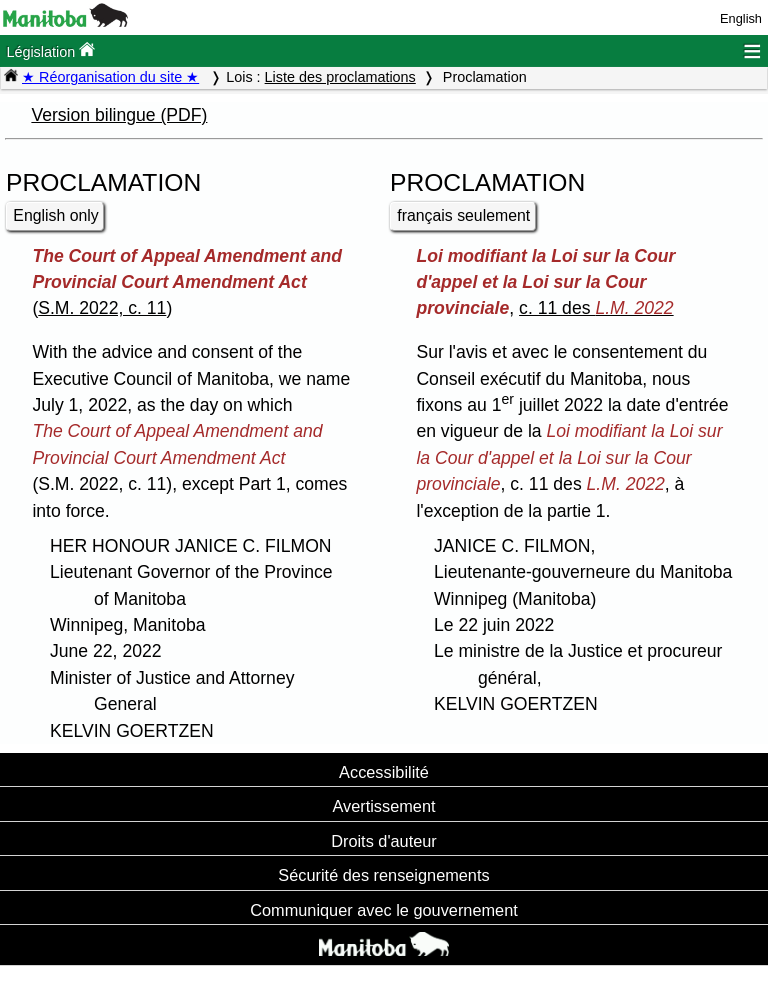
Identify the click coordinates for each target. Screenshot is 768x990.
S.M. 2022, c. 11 (102, 308)
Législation (50, 50)
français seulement (463, 215)
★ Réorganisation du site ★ (110, 77)
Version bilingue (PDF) (119, 115)
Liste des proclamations (340, 77)
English (741, 18)
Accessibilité (384, 772)
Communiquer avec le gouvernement (383, 910)
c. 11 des (596, 308)
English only (55, 215)
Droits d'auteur (384, 841)
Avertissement (383, 806)
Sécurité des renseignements (383, 875)
